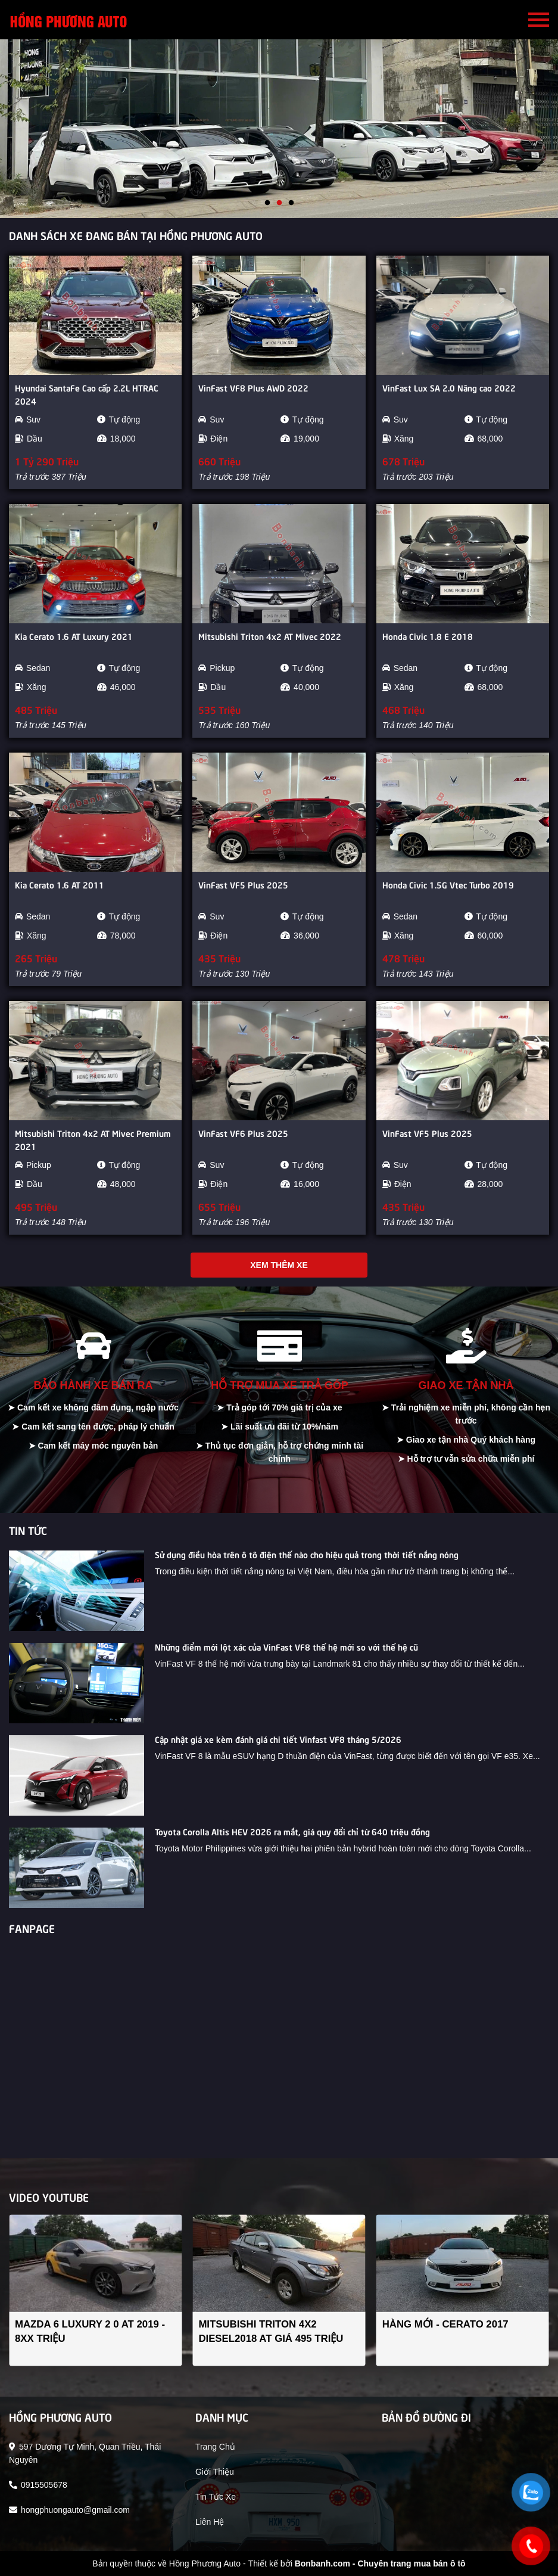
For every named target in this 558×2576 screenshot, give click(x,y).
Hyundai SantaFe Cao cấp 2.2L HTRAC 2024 (86, 393)
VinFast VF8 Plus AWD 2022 (253, 387)
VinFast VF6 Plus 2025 (243, 1133)
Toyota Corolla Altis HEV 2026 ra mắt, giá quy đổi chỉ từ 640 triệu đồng (292, 1831)
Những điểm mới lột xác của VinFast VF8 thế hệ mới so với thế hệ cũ (286, 1646)
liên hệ (209, 2522)
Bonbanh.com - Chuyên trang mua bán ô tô (380, 2563)
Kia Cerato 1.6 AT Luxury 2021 (74, 636)
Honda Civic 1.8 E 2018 (427, 636)
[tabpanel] (279, 128)
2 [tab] (279, 203)
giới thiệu (214, 2471)
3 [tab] (291, 203)
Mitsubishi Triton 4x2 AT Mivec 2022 (269, 636)
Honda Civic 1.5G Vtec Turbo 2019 (448, 884)
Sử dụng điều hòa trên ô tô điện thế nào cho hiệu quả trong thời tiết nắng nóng (307, 1554)
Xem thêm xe (278, 1265)
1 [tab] (267, 203)
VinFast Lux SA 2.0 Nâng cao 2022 (449, 387)
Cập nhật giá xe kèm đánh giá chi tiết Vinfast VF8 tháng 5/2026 (278, 1739)
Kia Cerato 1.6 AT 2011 (59, 884)
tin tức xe (215, 2497)
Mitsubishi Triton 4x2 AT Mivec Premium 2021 (93, 1139)
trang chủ (215, 2446)
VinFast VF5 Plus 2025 (243, 884)
